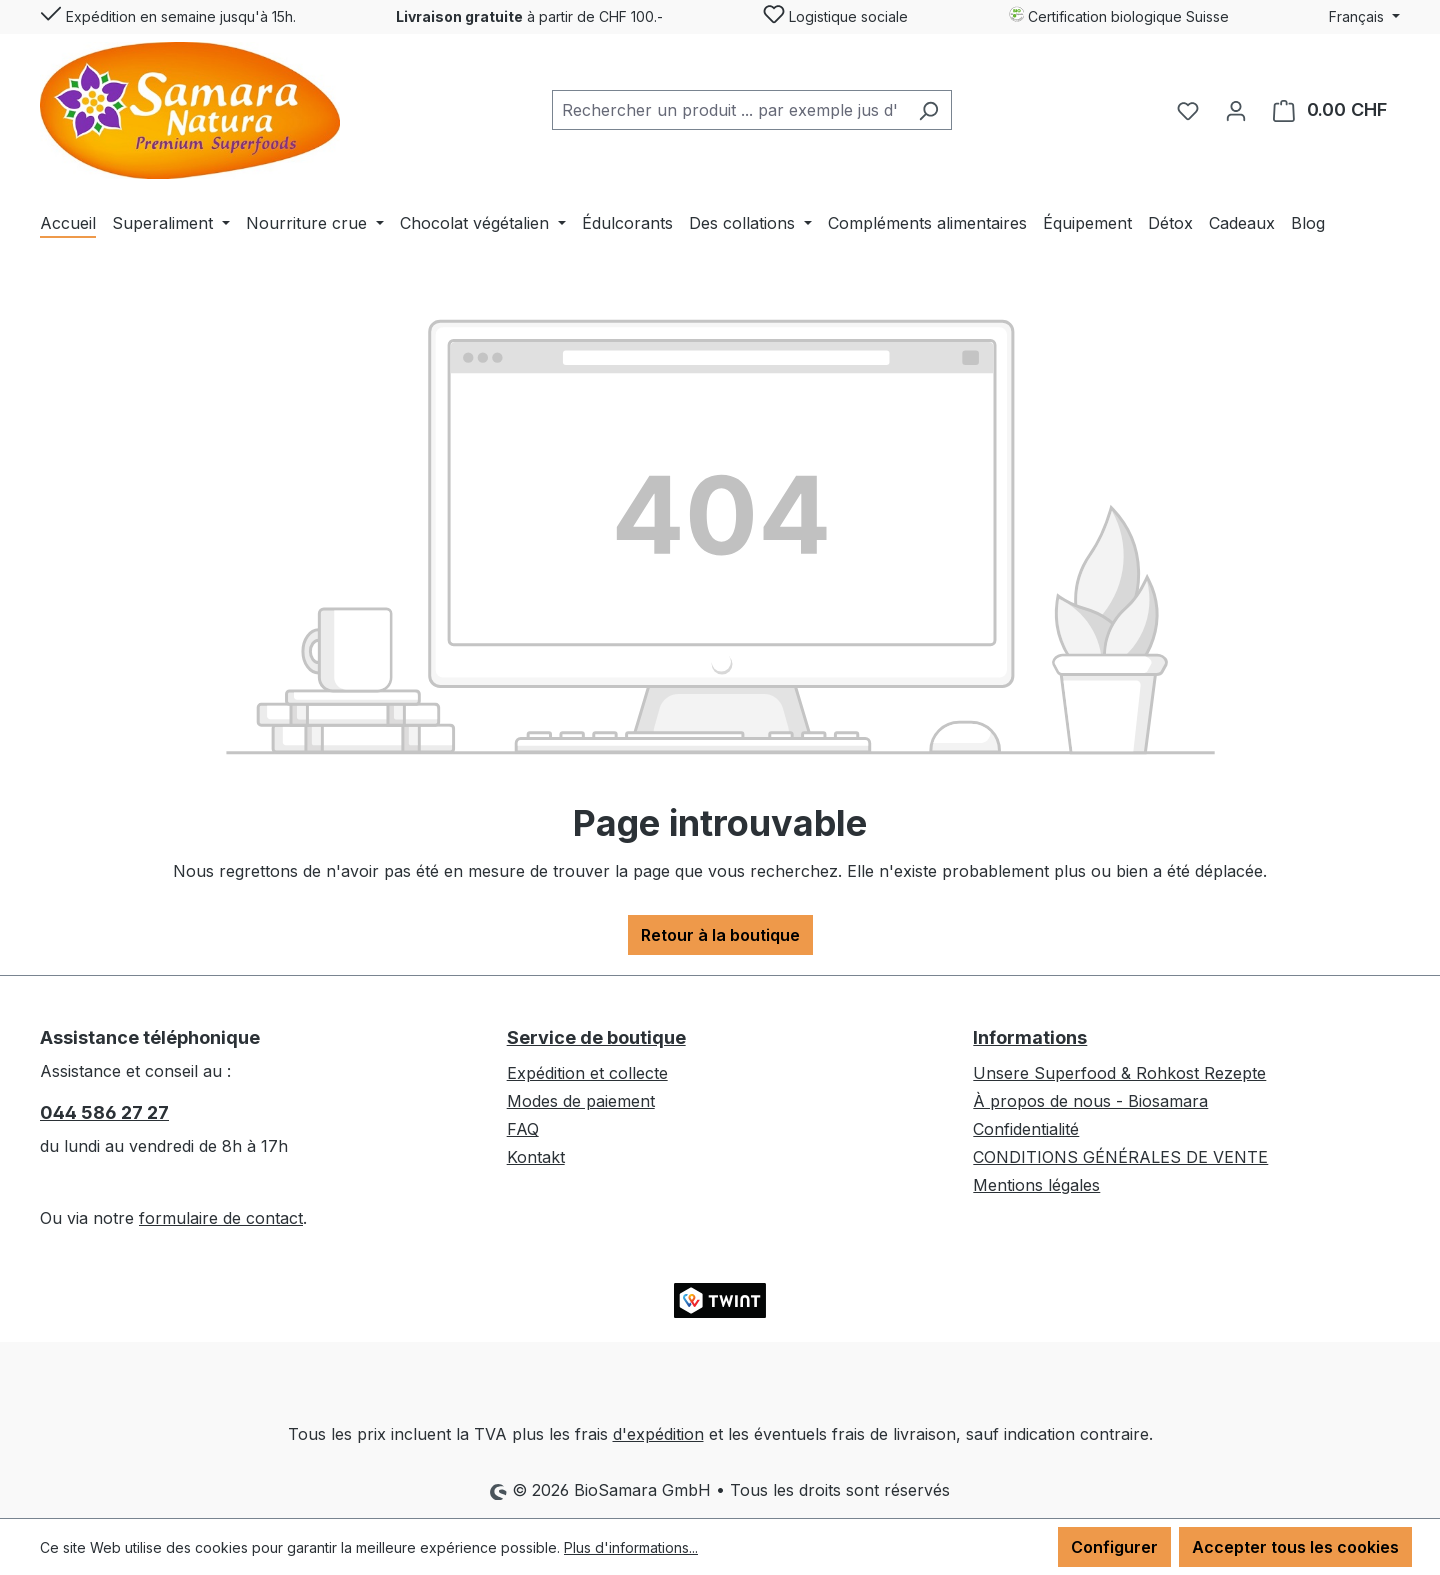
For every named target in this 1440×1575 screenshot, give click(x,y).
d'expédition (658, 1434)
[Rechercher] (928, 110)
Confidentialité (1026, 1129)
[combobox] (729, 110)
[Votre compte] (1236, 110)
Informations (1030, 1037)
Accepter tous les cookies (1295, 1547)
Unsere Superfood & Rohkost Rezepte (1119, 1073)
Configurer (1114, 1547)
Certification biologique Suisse (1118, 15)
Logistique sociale (835, 12)
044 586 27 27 (104, 1112)
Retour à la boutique (720, 935)
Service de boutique (596, 1037)
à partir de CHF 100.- (529, 16)
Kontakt (536, 1157)
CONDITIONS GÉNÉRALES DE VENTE (1120, 1157)
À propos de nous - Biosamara (1090, 1101)
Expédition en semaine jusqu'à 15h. (168, 12)
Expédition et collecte (587, 1073)
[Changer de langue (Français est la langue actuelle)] (1364, 17)
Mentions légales (1036, 1185)
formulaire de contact (221, 1218)
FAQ (523, 1129)
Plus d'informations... (631, 1547)
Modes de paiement (581, 1101)
